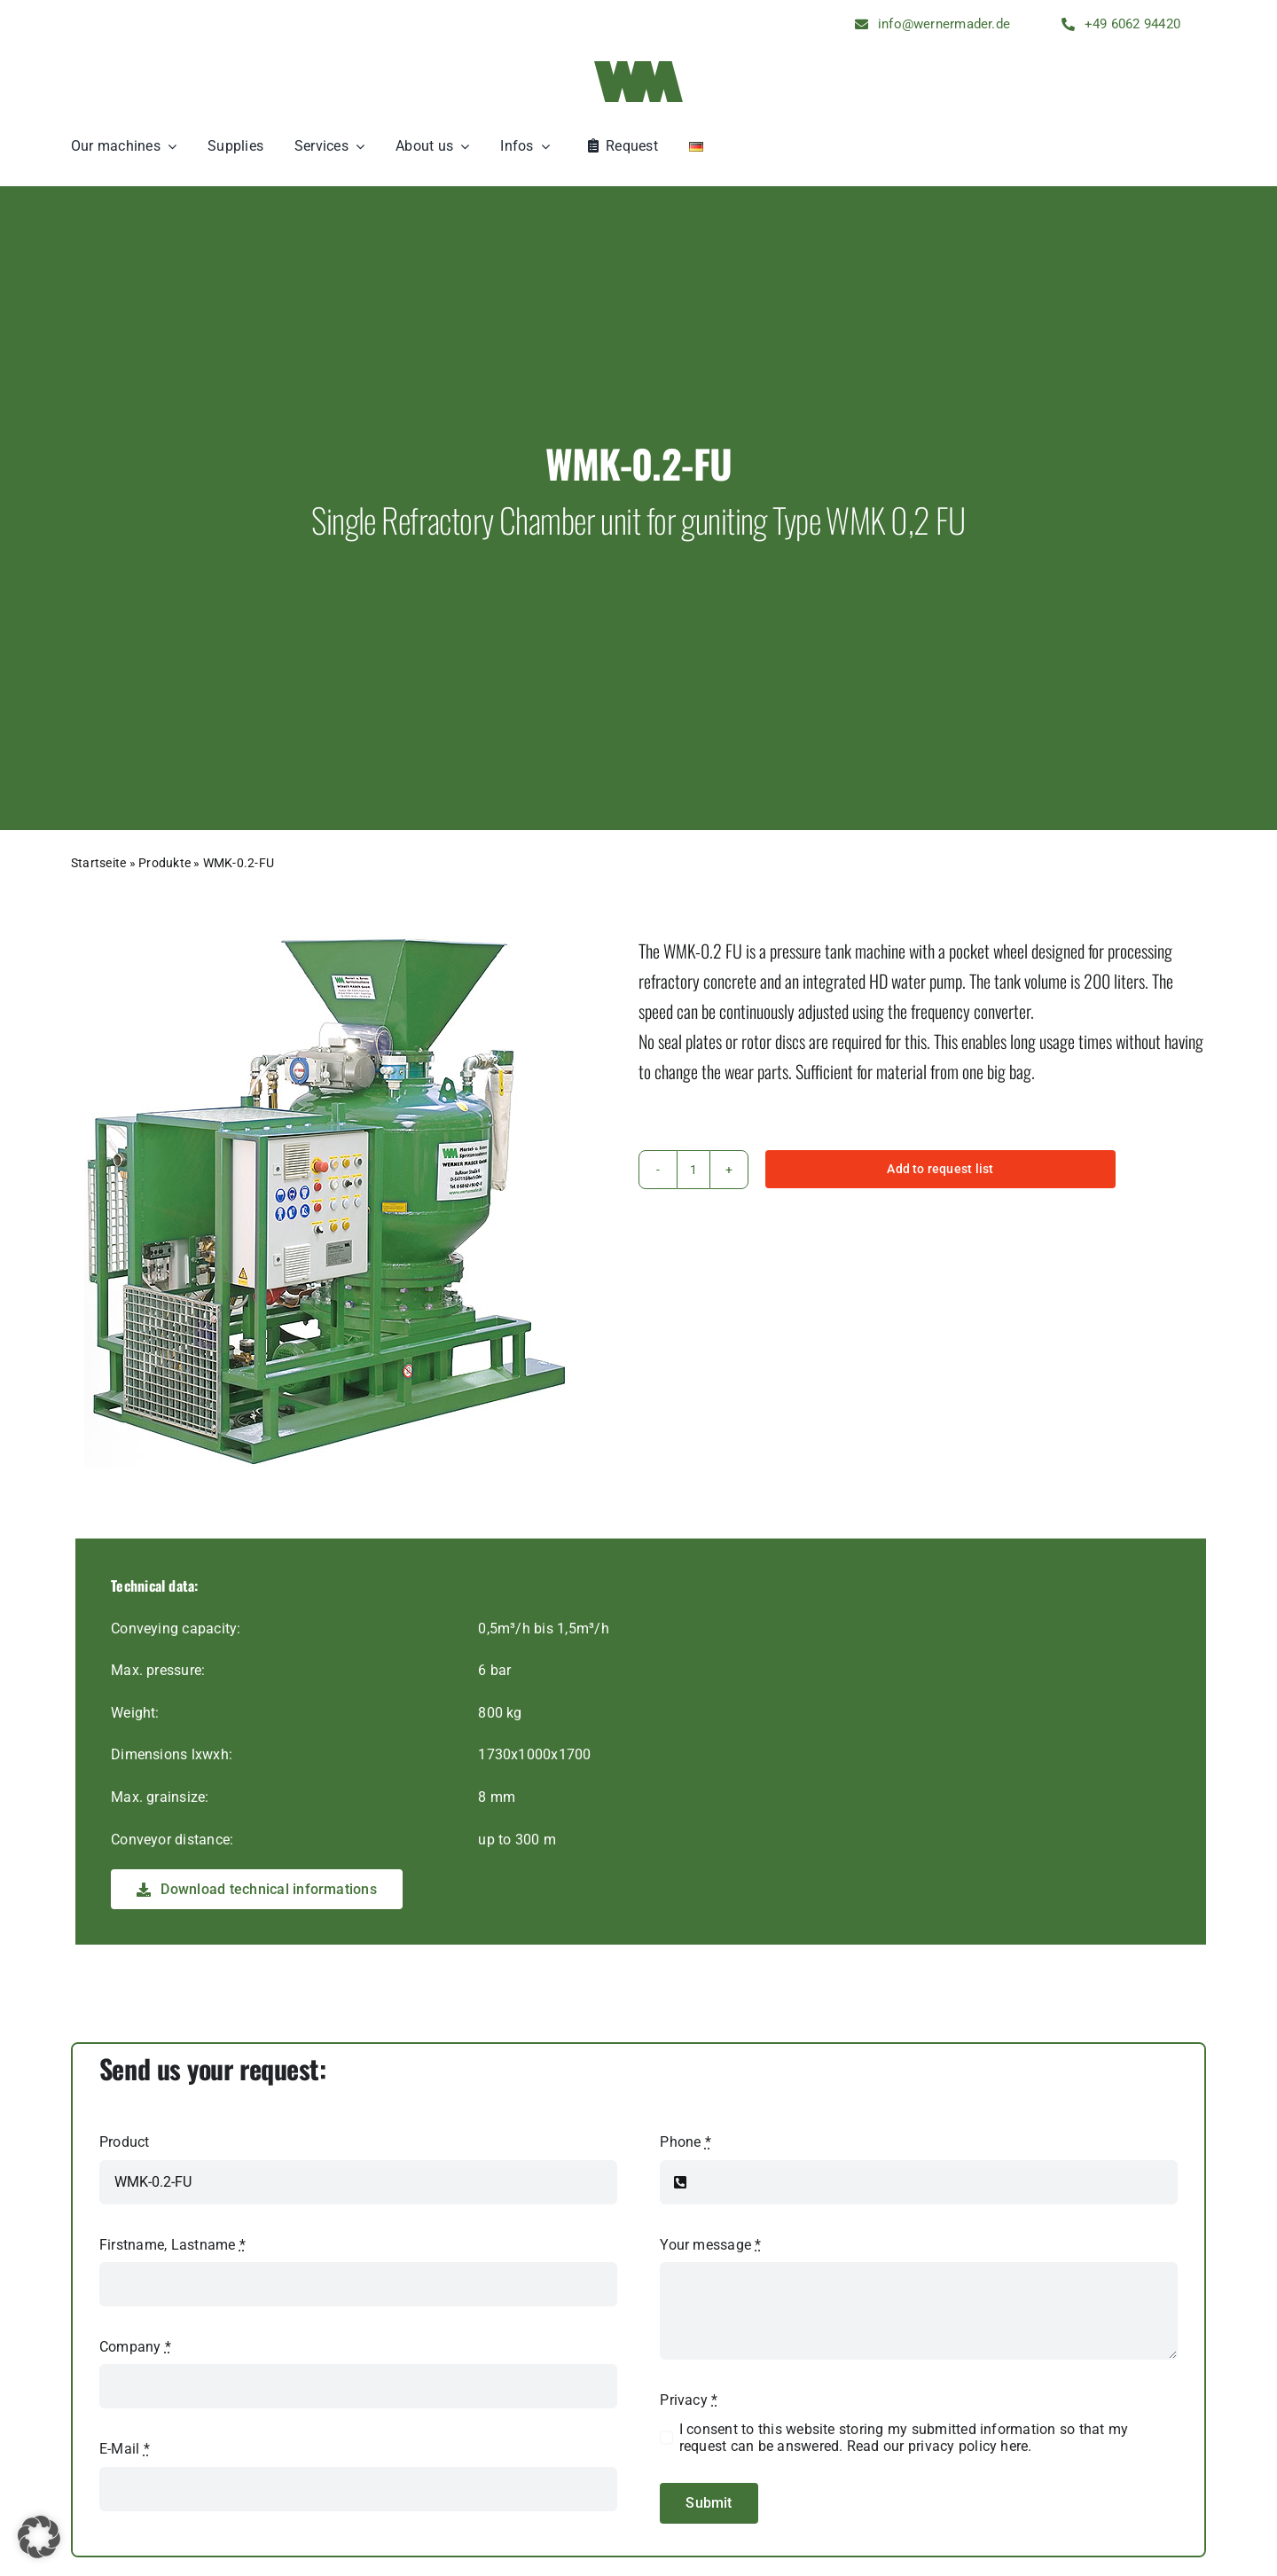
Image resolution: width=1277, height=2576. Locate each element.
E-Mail (124, 2448)
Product (124, 2142)
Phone (685, 2142)
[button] (39, 2537)
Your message (710, 2244)
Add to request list (940, 1169)
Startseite (98, 863)
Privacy (688, 2400)
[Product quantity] (693, 1169)
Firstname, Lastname (172, 2244)
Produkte (164, 863)
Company (135, 2346)
